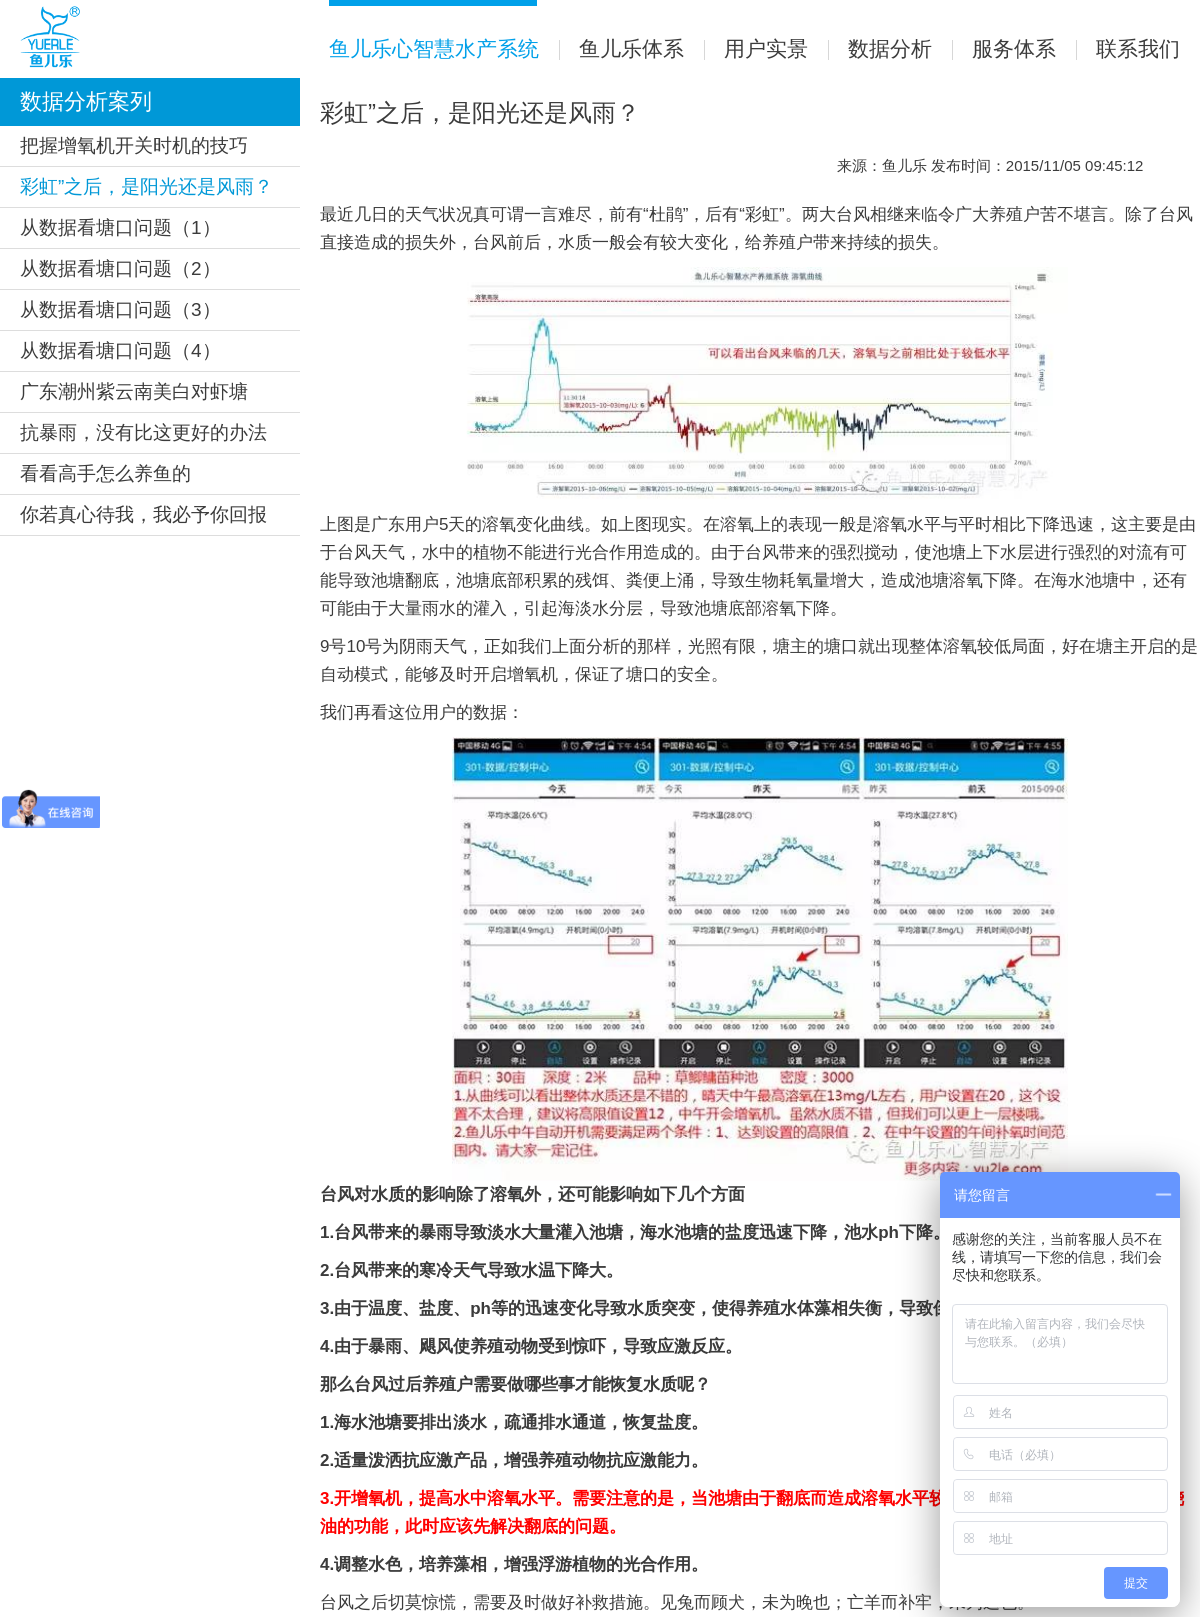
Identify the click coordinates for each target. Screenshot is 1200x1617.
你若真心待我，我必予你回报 (143, 514)
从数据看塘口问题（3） (120, 309)
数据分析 (880, 48)
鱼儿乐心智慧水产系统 (434, 30)
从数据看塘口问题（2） (120, 268)
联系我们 (1128, 48)
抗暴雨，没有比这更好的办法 (143, 432)
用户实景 (756, 48)
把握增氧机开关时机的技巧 (134, 145)
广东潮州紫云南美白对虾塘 (134, 391)
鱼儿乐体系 (621, 48)
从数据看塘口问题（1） (120, 227)
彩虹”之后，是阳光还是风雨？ (146, 186)
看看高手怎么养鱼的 (105, 473)
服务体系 (1004, 48)
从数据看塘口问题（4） (120, 350)
